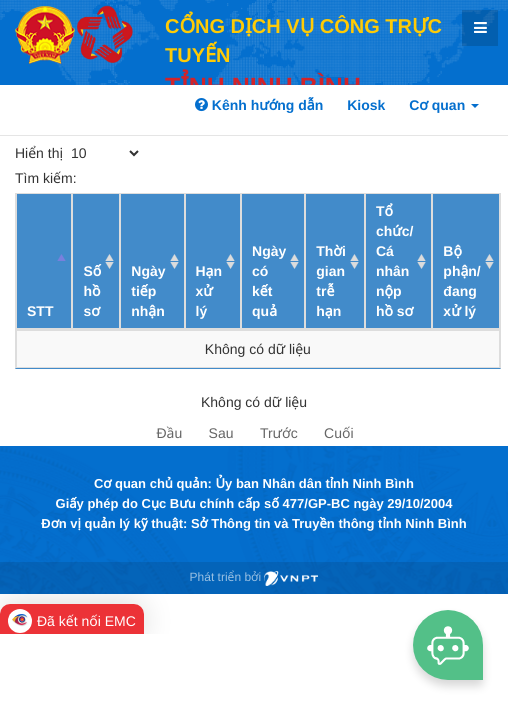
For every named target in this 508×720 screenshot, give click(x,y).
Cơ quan (444, 105)
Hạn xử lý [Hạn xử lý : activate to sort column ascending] (209, 291)
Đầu (169, 433)
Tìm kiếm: (161, 178)
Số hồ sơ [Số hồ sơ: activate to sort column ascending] (92, 291)
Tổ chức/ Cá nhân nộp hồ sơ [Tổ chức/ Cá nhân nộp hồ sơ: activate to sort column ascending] (394, 261)
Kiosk (366, 105)
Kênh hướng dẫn (259, 105)
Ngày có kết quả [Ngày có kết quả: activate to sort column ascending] (269, 281)
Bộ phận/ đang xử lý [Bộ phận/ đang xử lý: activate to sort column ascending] (461, 281)
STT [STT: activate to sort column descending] (40, 311)
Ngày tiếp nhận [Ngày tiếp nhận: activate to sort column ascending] (148, 291)
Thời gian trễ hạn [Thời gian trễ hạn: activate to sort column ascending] (331, 281)
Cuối (338, 433)
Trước (279, 433)
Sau (221, 433)
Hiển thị (78, 153)
